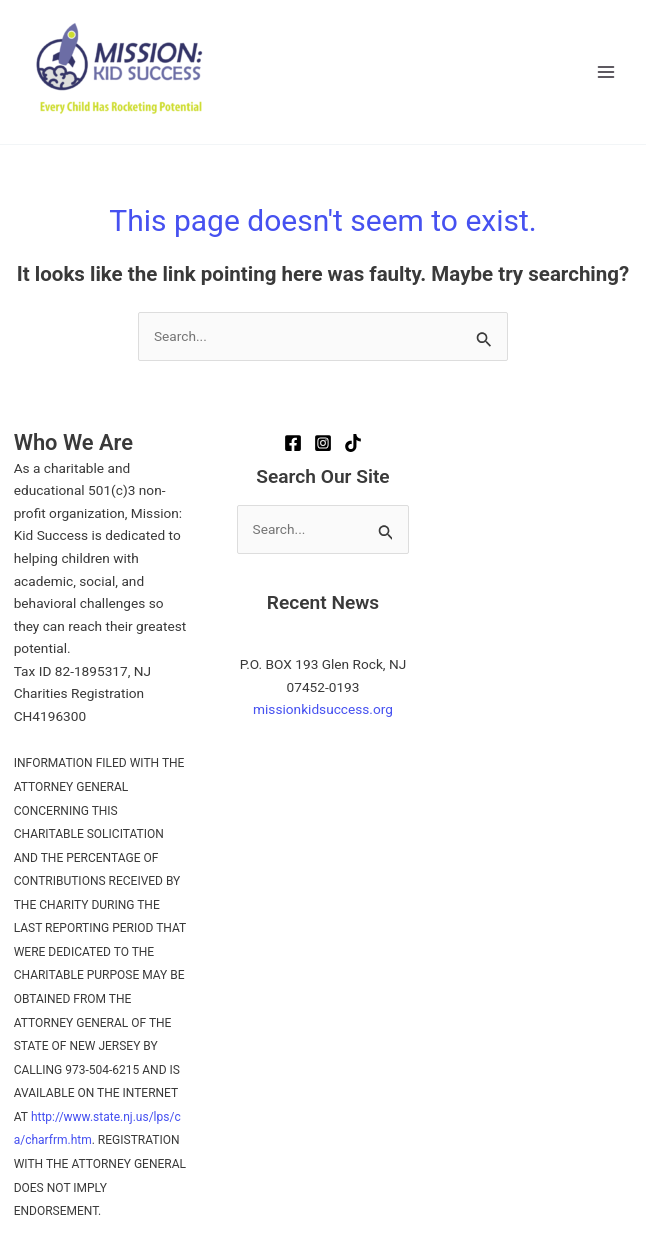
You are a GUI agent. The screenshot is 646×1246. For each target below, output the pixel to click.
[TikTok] (353, 443)
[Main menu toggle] (606, 72)
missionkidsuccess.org (323, 709)
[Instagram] (323, 443)
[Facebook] (293, 443)
